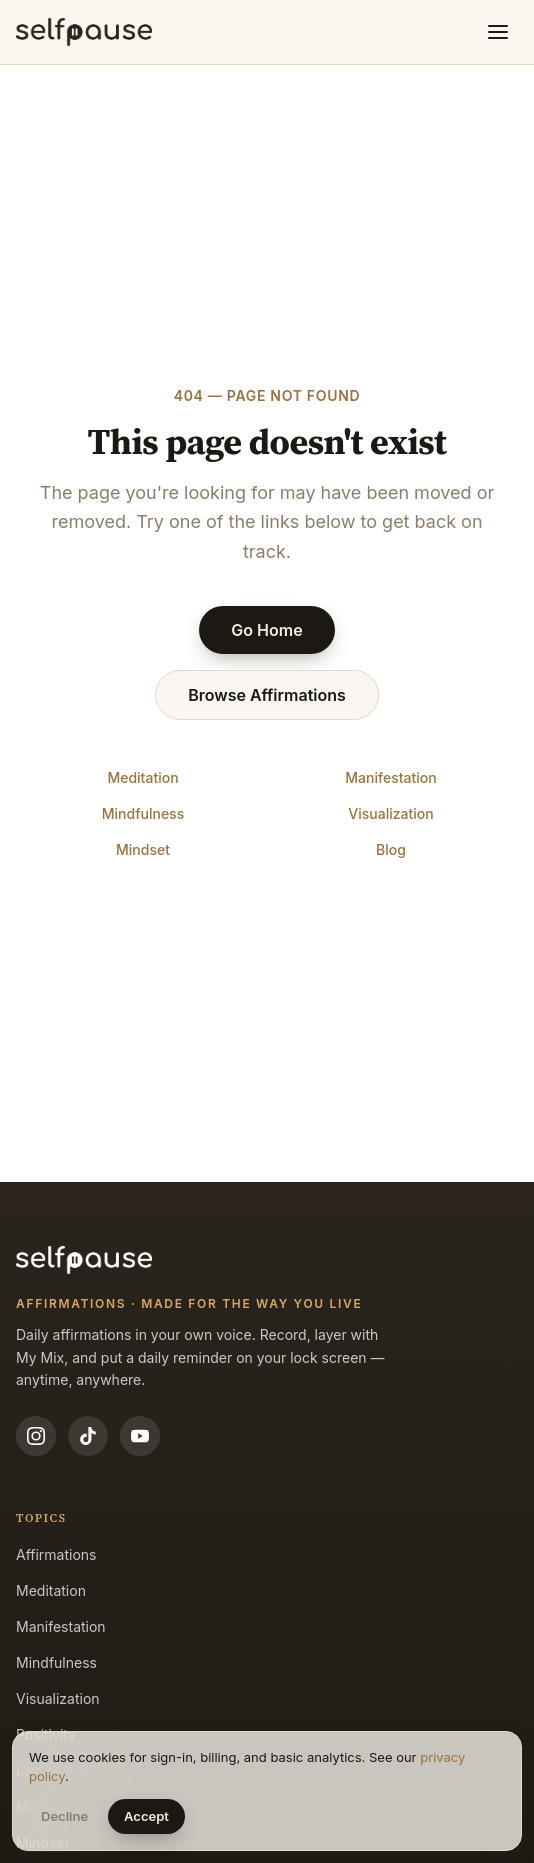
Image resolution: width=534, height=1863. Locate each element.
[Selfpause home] (84, 32)
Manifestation (390, 777)
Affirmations (56, 1554)
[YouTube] (140, 1436)
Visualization (390, 813)
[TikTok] (88, 1436)
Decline (64, 1816)
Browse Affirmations (267, 695)
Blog (391, 849)
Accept (146, 1816)
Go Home (266, 630)
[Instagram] (36, 1436)
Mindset (143, 849)
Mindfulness (143, 813)
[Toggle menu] (498, 32)
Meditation (142, 777)
